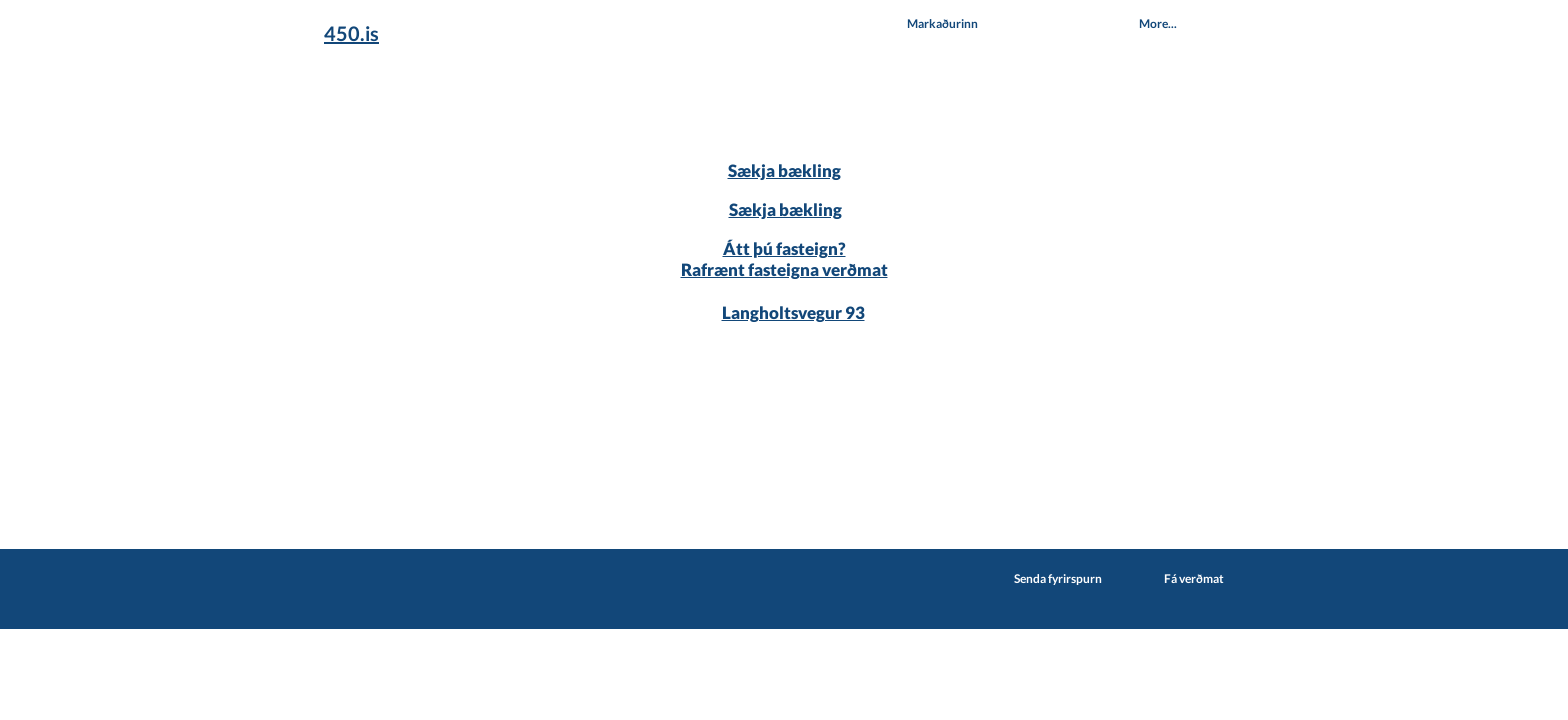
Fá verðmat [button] (1194, 578)
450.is (351, 33)
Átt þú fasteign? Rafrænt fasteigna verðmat (784, 259)
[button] (942, 23)
